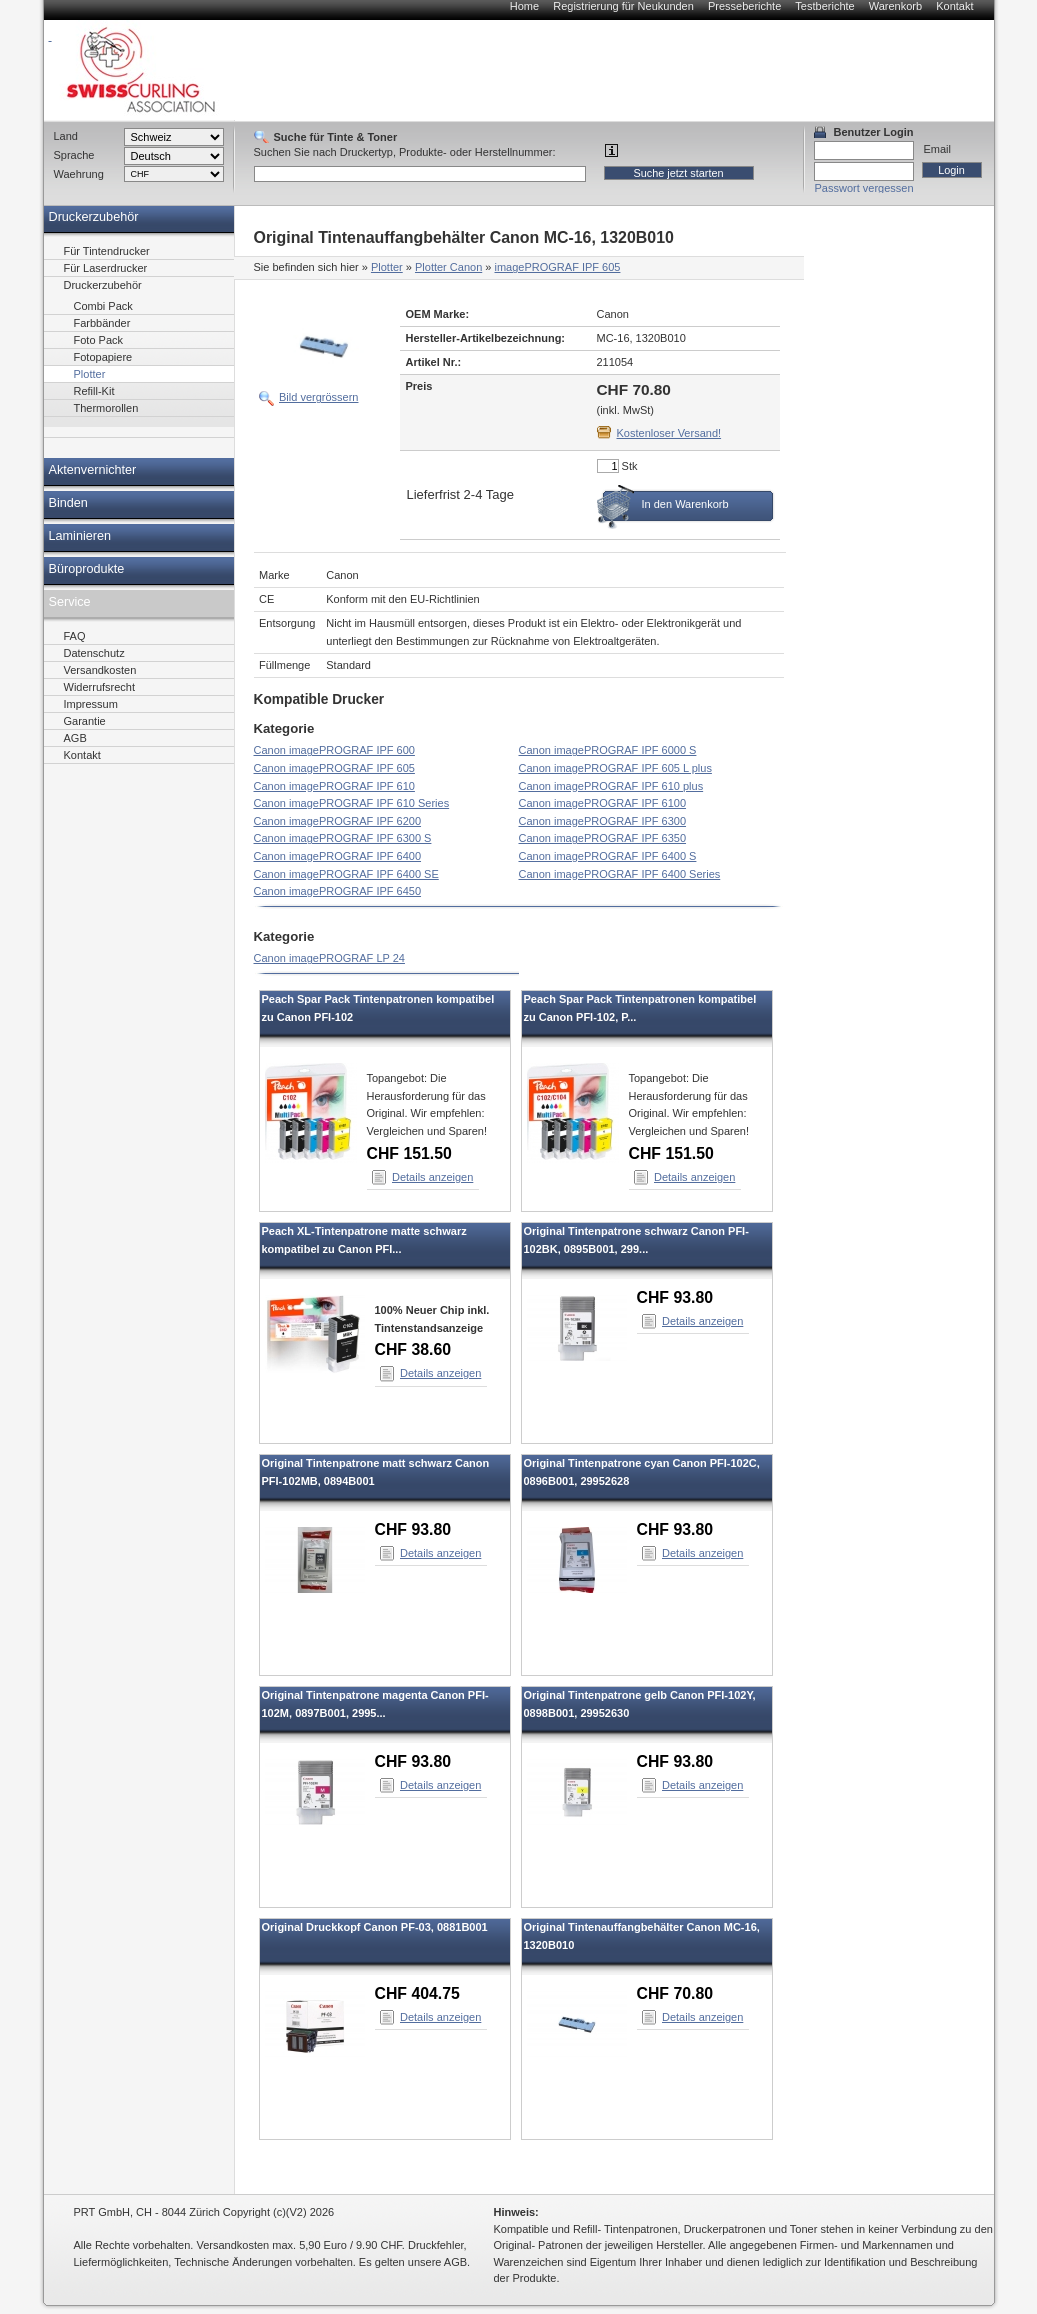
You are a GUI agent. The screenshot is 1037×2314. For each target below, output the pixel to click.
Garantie (85, 721)
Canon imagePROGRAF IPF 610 (334, 786)
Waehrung (79, 174)
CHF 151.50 (409, 1153)
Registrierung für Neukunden (623, 6)
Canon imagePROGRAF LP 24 (329, 958)
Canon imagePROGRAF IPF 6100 (603, 803)
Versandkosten (100, 670)
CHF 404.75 (417, 1993)
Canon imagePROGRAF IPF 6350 (603, 838)
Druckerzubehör (94, 217)
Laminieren (80, 536)
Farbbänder (102, 323)
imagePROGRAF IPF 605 (558, 267)
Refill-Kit (94, 391)
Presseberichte (744, 6)
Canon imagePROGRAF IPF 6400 (338, 856)
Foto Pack (99, 340)
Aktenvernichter (93, 470)
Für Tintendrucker (107, 251)
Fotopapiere (103, 357)
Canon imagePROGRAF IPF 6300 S (343, 838)
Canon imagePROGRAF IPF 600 (334, 750)
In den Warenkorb (685, 504)
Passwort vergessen (864, 188)
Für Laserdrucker (106, 268)
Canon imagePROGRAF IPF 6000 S (608, 750)
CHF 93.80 (675, 1297)
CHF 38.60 (413, 1349)
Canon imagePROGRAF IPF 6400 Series (620, 874)
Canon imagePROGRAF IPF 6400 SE (346, 874)
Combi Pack (103, 306)
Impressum (91, 704)
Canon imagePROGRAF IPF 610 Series (352, 803)
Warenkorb (895, 6)
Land (66, 136)
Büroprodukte (87, 569)
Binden (68, 503)
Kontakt (954, 6)
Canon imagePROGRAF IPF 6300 (603, 821)
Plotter (387, 267)
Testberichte (824, 6)
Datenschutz (94, 653)
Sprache (74, 155)
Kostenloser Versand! (669, 433)
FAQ (75, 636)
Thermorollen (106, 408)
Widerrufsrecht (100, 687)
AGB (75, 738)
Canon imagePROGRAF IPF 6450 (338, 891)
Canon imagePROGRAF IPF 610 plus (611, 786)
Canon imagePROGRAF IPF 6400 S (608, 856)
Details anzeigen (432, 1177)
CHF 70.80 (675, 1993)
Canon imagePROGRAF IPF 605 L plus (615, 768)
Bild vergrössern (318, 397)
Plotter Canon (448, 267)
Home (524, 6)
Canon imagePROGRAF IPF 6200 (338, 821)
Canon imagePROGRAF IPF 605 (334, 768)
